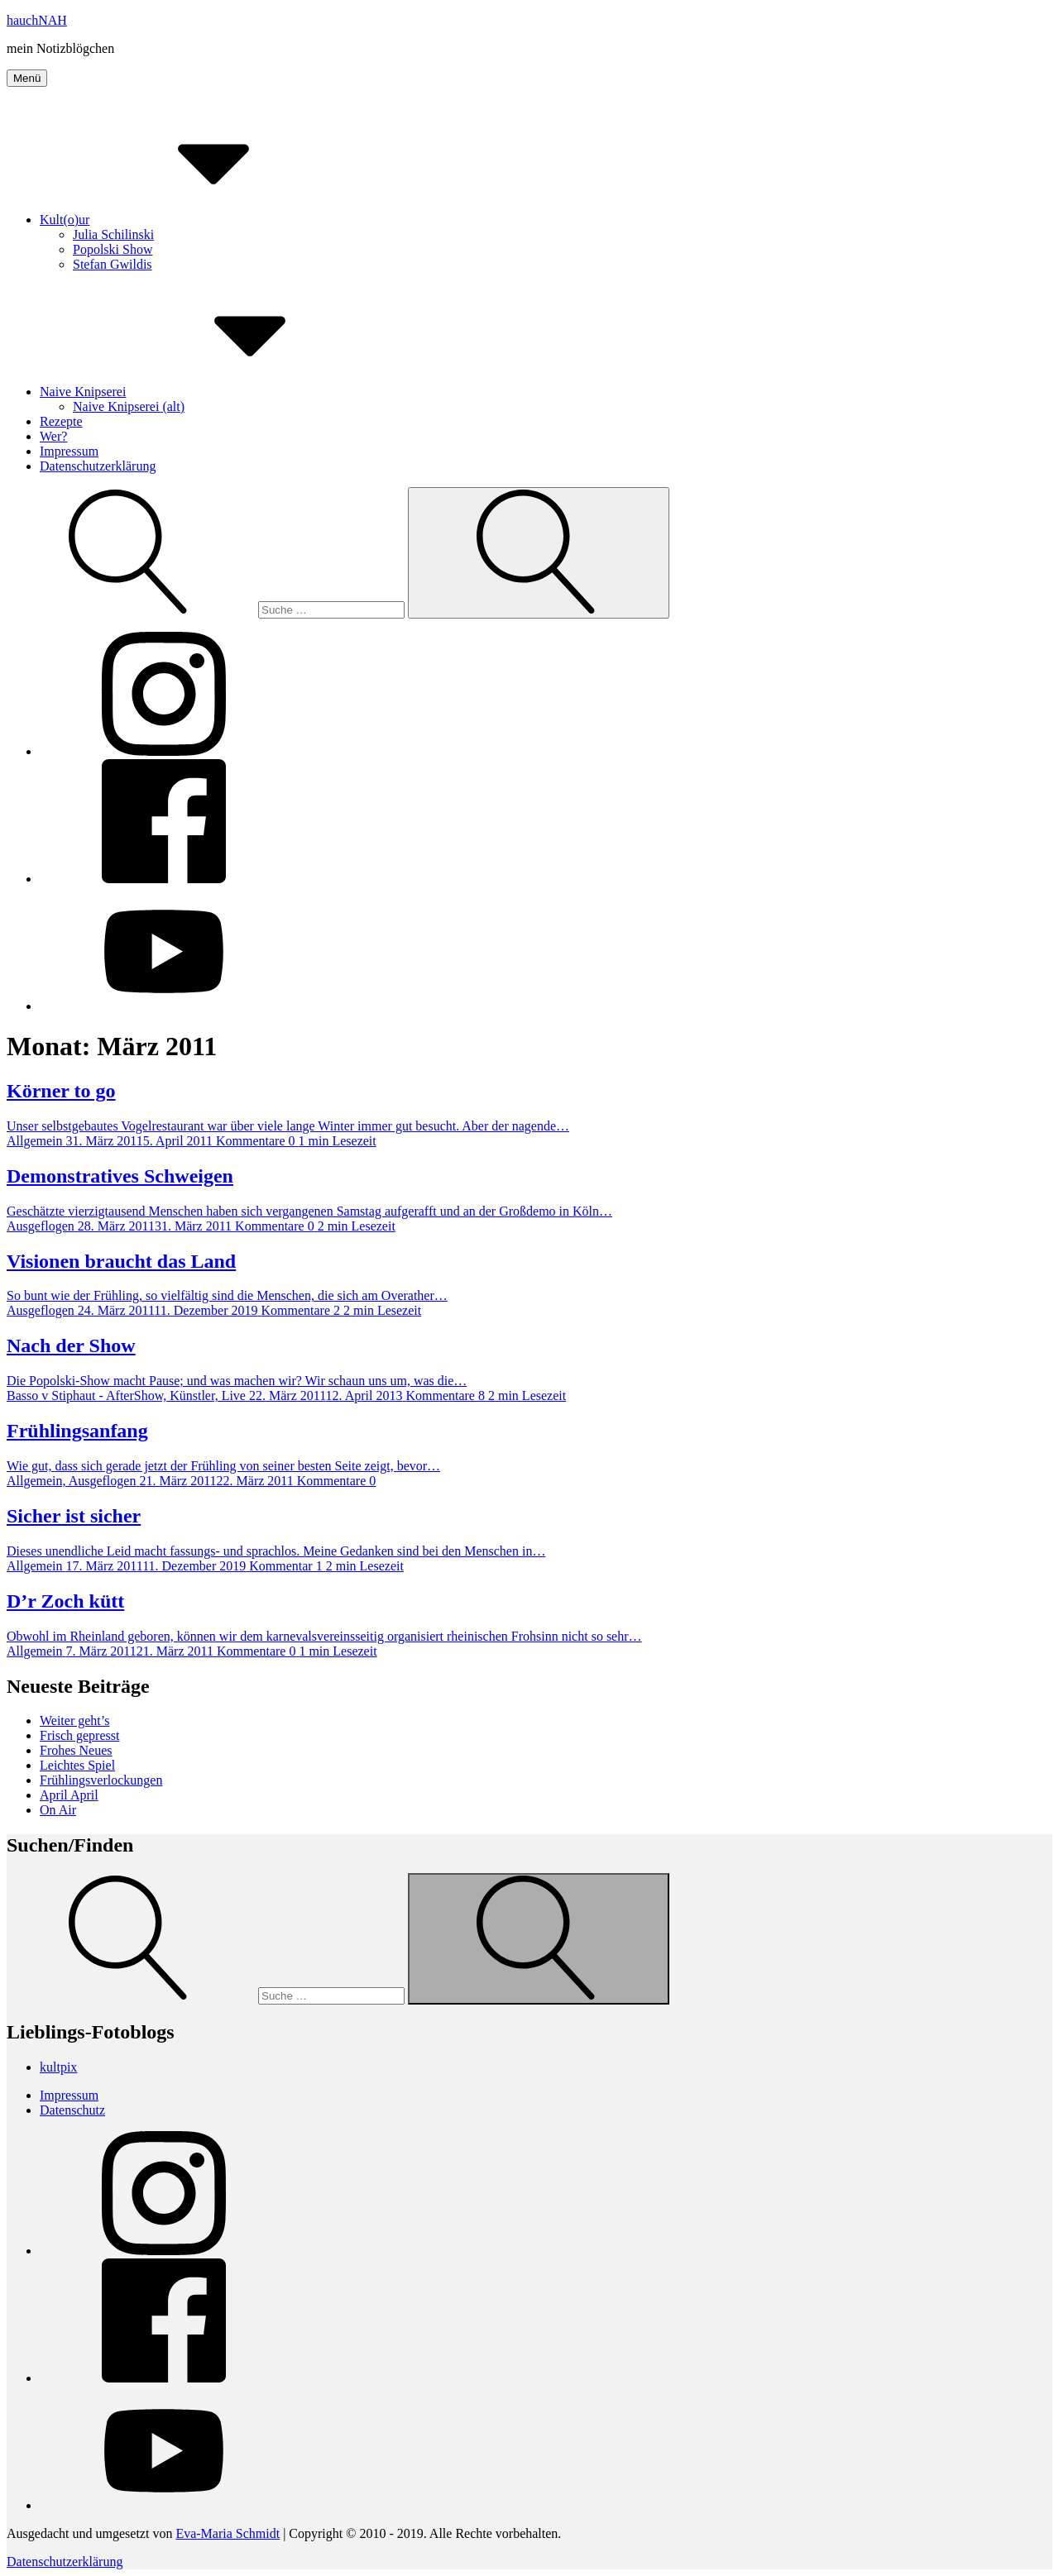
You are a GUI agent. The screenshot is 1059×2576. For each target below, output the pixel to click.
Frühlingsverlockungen (101, 1780)
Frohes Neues (76, 1750)
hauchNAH (37, 20)
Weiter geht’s (74, 1720)
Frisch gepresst (79, 1735)
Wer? (53, 436)
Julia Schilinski (113, 234)
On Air (58, 1810)
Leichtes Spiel (77, 1765)
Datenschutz (72, 2110)
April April (69, 1795)
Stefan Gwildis (112, 264)
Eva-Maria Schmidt (227, 2533)
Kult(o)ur (189, 220)
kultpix (58, 2067)
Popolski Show (112, 249)
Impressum (69, 451)
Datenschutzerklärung (98, 466)
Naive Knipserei (207, 392)
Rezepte (61, 421)
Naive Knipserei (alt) (128, 406)
